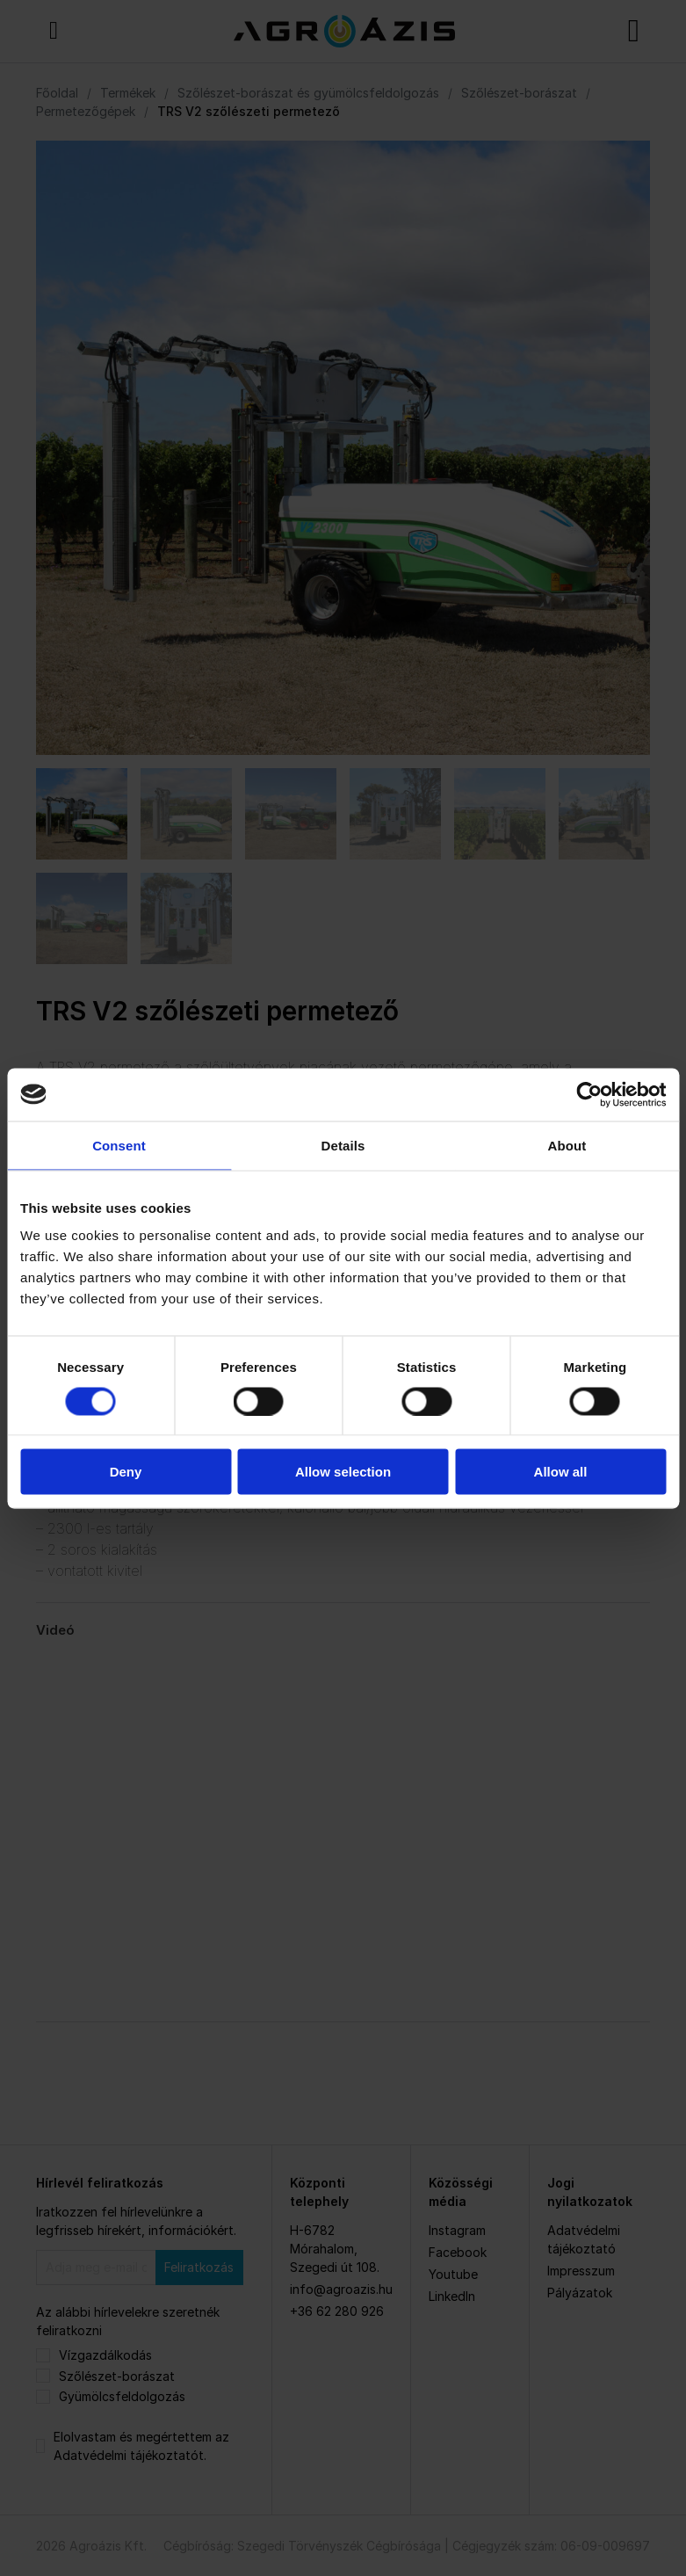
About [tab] (567, 1144)
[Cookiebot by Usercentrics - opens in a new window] (589, 1094)
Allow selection (343, 1471)
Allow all (561, 1471)
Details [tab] (343, 1144)
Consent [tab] (119, 1144)
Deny (126, 1471)
